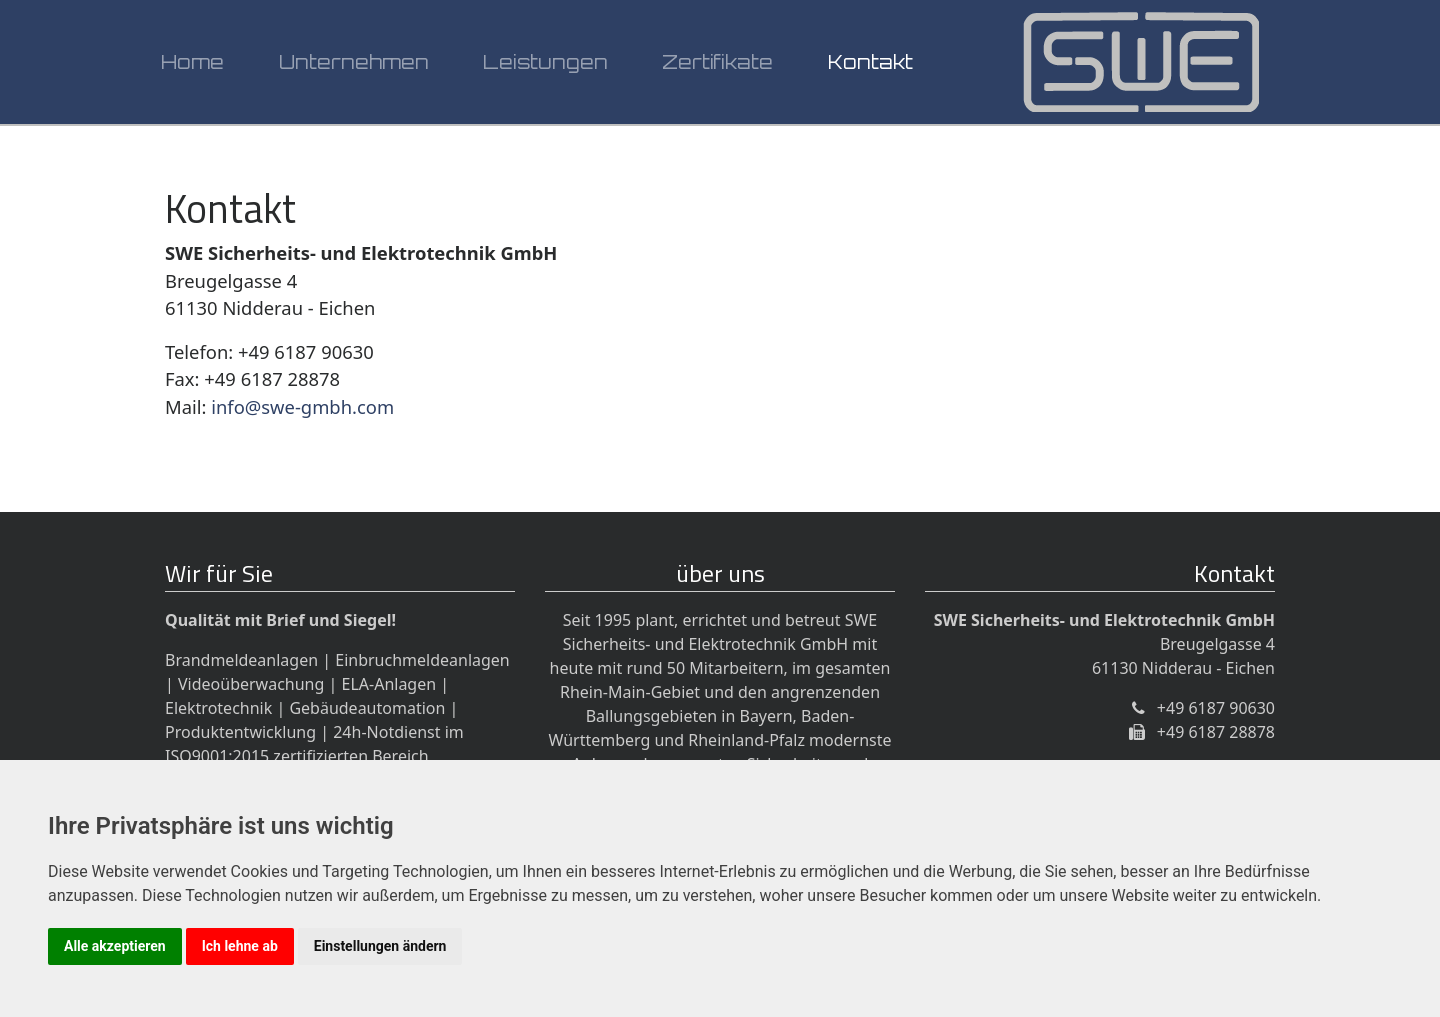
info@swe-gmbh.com (302, 406)
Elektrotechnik (218, 708)
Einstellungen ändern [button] (380, 946)
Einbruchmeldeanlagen (422, 660)
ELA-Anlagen (389, 684)
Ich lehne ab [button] (240, 946)
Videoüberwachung (251, 684)
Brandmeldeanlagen (241, 660)
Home (192, 69)
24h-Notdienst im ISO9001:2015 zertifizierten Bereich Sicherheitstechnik (314, 756)
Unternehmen (354, 69)
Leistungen (545, 69)
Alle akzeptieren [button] (115, 946)
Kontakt (870, 69)
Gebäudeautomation (367, 708)
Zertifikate (717, 69)
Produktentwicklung (240, 732)
